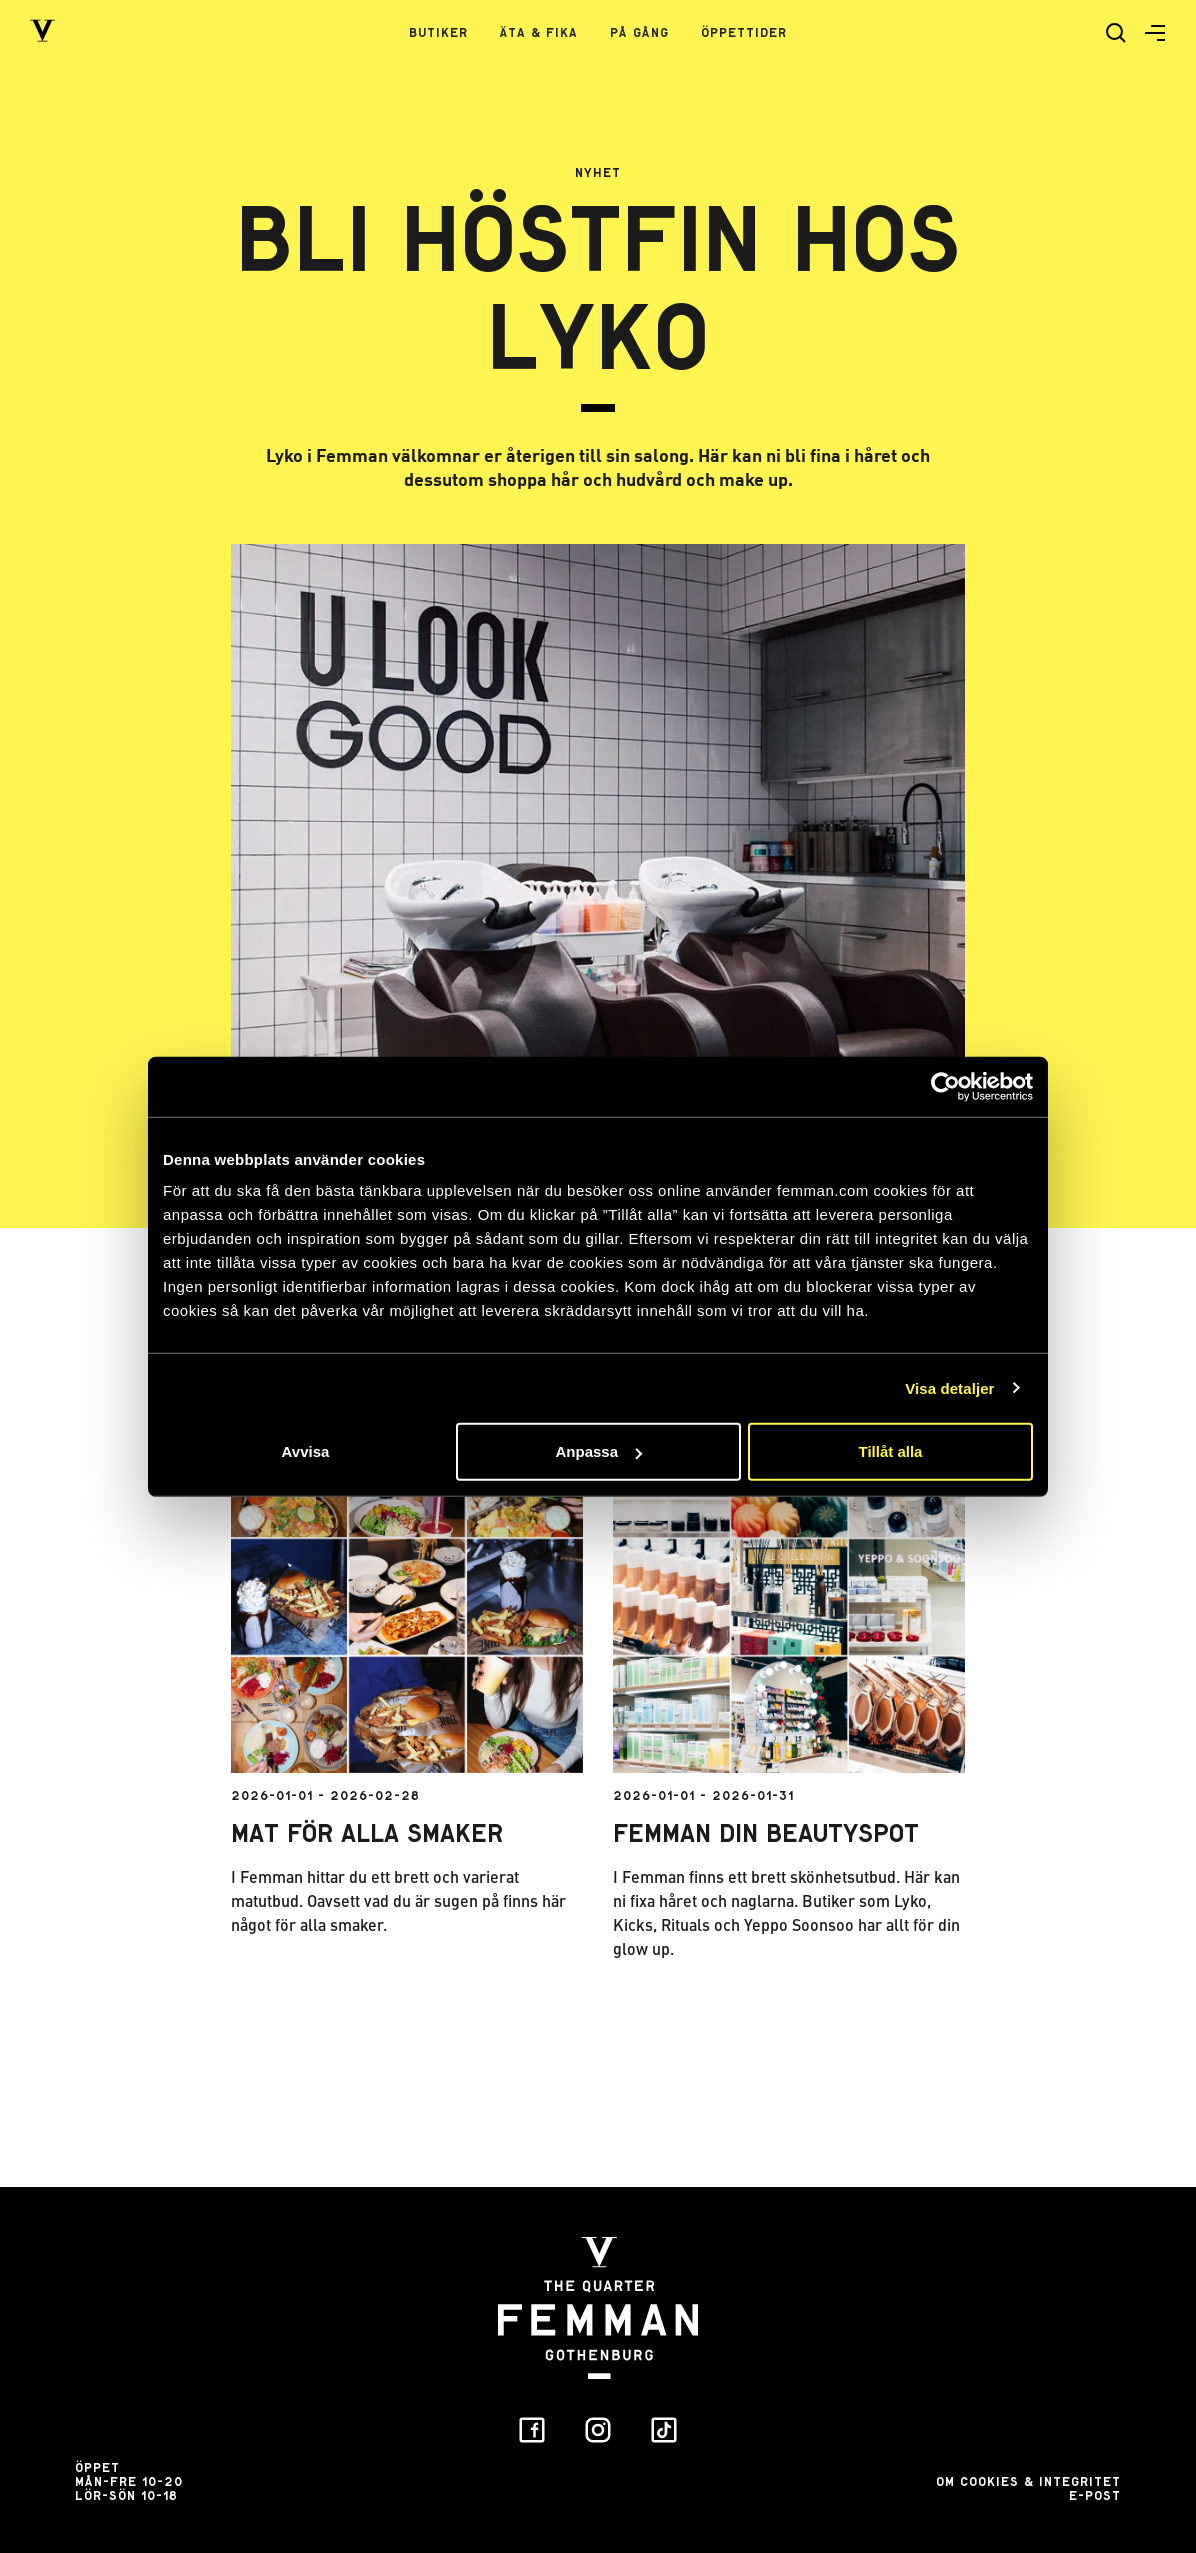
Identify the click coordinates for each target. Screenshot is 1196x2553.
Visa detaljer (949, 1387)
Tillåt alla (891, 1451)
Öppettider (744, 32)
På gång (639, 32)
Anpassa (598, 1451)
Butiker (438, 32)
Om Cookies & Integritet (1028, 2481)
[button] (1147, 33)
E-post (1095, 2495)
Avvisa (306, 1451)
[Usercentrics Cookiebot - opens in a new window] (945, 1086)
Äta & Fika (539, 32)
